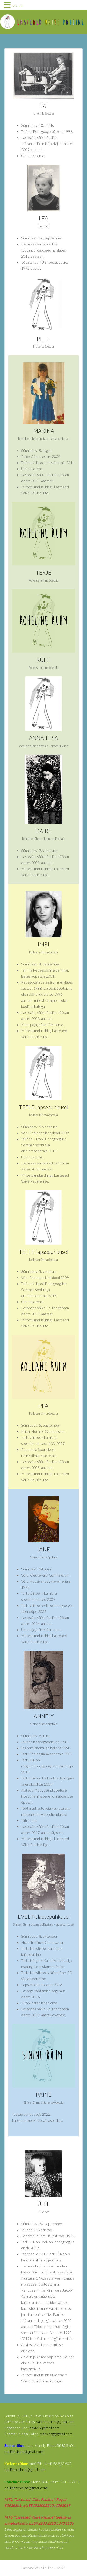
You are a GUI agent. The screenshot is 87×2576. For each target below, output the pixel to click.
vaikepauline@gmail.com (55, 2421)
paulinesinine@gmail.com (23, 2451)
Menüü (17, 6)
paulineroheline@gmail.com (25, 2487)
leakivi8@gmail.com (44, 2427)
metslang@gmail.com (56, 2433)
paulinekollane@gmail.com (24, 2469)
